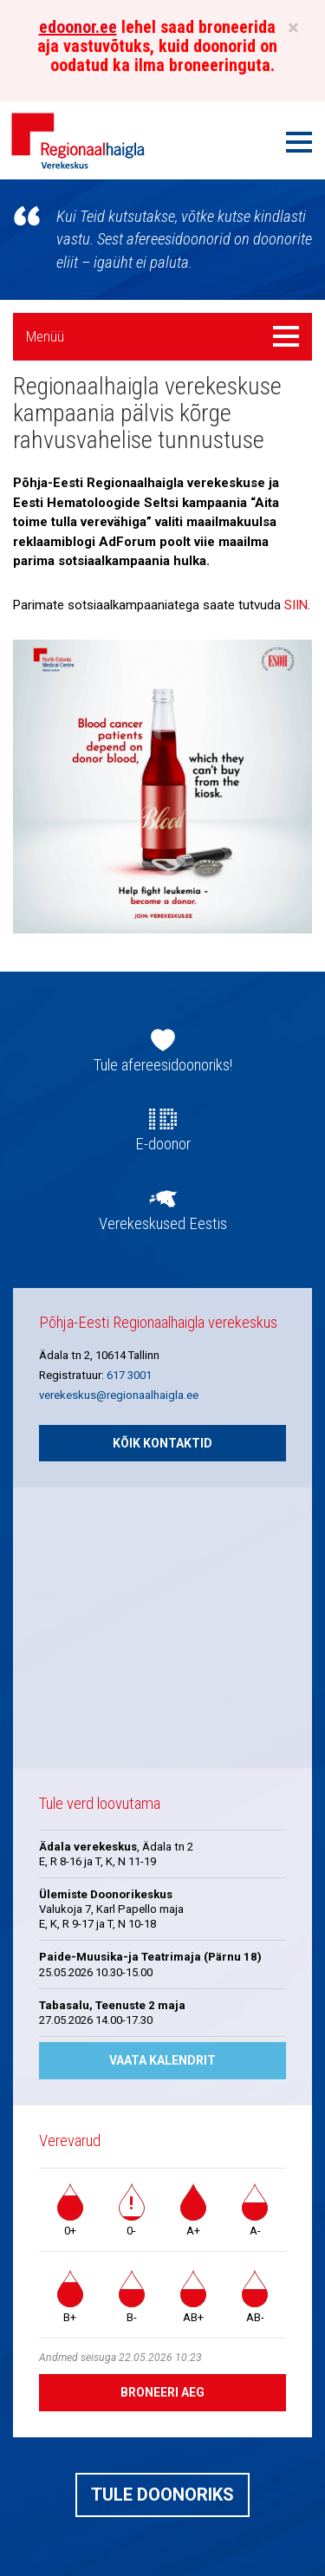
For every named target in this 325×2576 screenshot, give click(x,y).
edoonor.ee (78, 26)
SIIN (296, 605)
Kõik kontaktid (162, 1443)
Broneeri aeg (162, 2392)
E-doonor (163, 1144)
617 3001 (129, 1375)
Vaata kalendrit (162, 2060)
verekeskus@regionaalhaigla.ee (118, 1395)
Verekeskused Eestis (163, 1223)
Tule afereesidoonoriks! (163, 1065)
